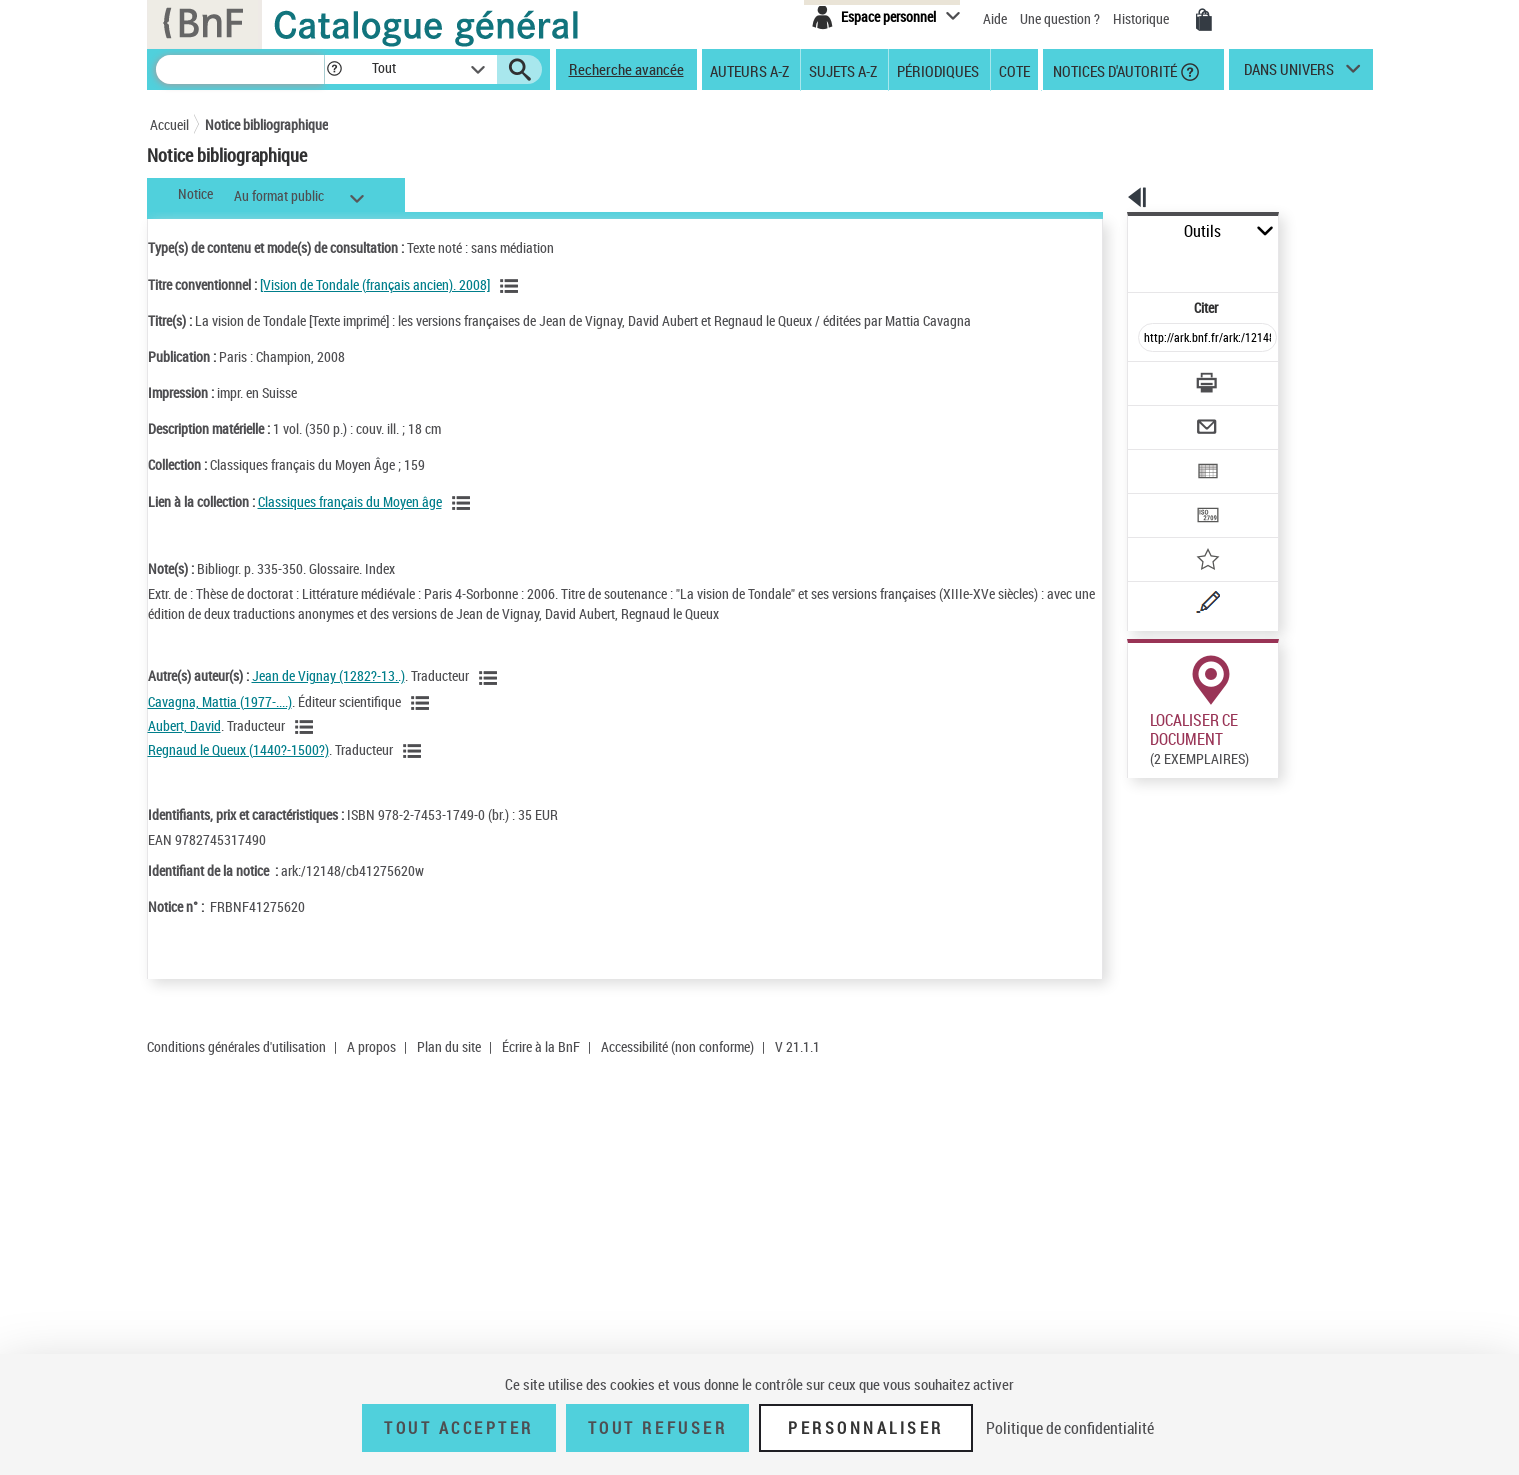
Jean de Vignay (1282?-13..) (328, 675)
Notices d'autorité (1113, 70)
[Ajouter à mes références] (1164, 495)
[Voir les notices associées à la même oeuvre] (512, 286)
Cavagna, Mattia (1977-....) (220, 701)
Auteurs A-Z (749, 70)
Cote (1014, 70)
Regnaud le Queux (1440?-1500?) (238, 749)
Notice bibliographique (266, 124)
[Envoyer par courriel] (1151, 378)
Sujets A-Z (843, 70)
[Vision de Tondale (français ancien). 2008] (375, 284)
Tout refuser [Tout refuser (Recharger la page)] (657, 1428)
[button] (334, 69)
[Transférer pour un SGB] (1160, 456)
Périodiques (938, 70)
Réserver (1149, 1156)
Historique (1142, 18)
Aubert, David (184, 725)
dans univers (1289, 74)
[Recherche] (240, 69)
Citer (1120, 263)
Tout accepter (459, 1428)
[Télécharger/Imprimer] (1155, 339)
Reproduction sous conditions (1281, 1156)
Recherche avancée (626, 69)
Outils (1105, 231)
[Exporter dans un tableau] (1166, 417)
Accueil (169, 124)
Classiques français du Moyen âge (350, 501)
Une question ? (1060, 18)
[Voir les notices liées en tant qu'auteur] (491, 678)
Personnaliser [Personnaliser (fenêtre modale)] (866, 1428)
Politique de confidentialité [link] (1070, 1428)
